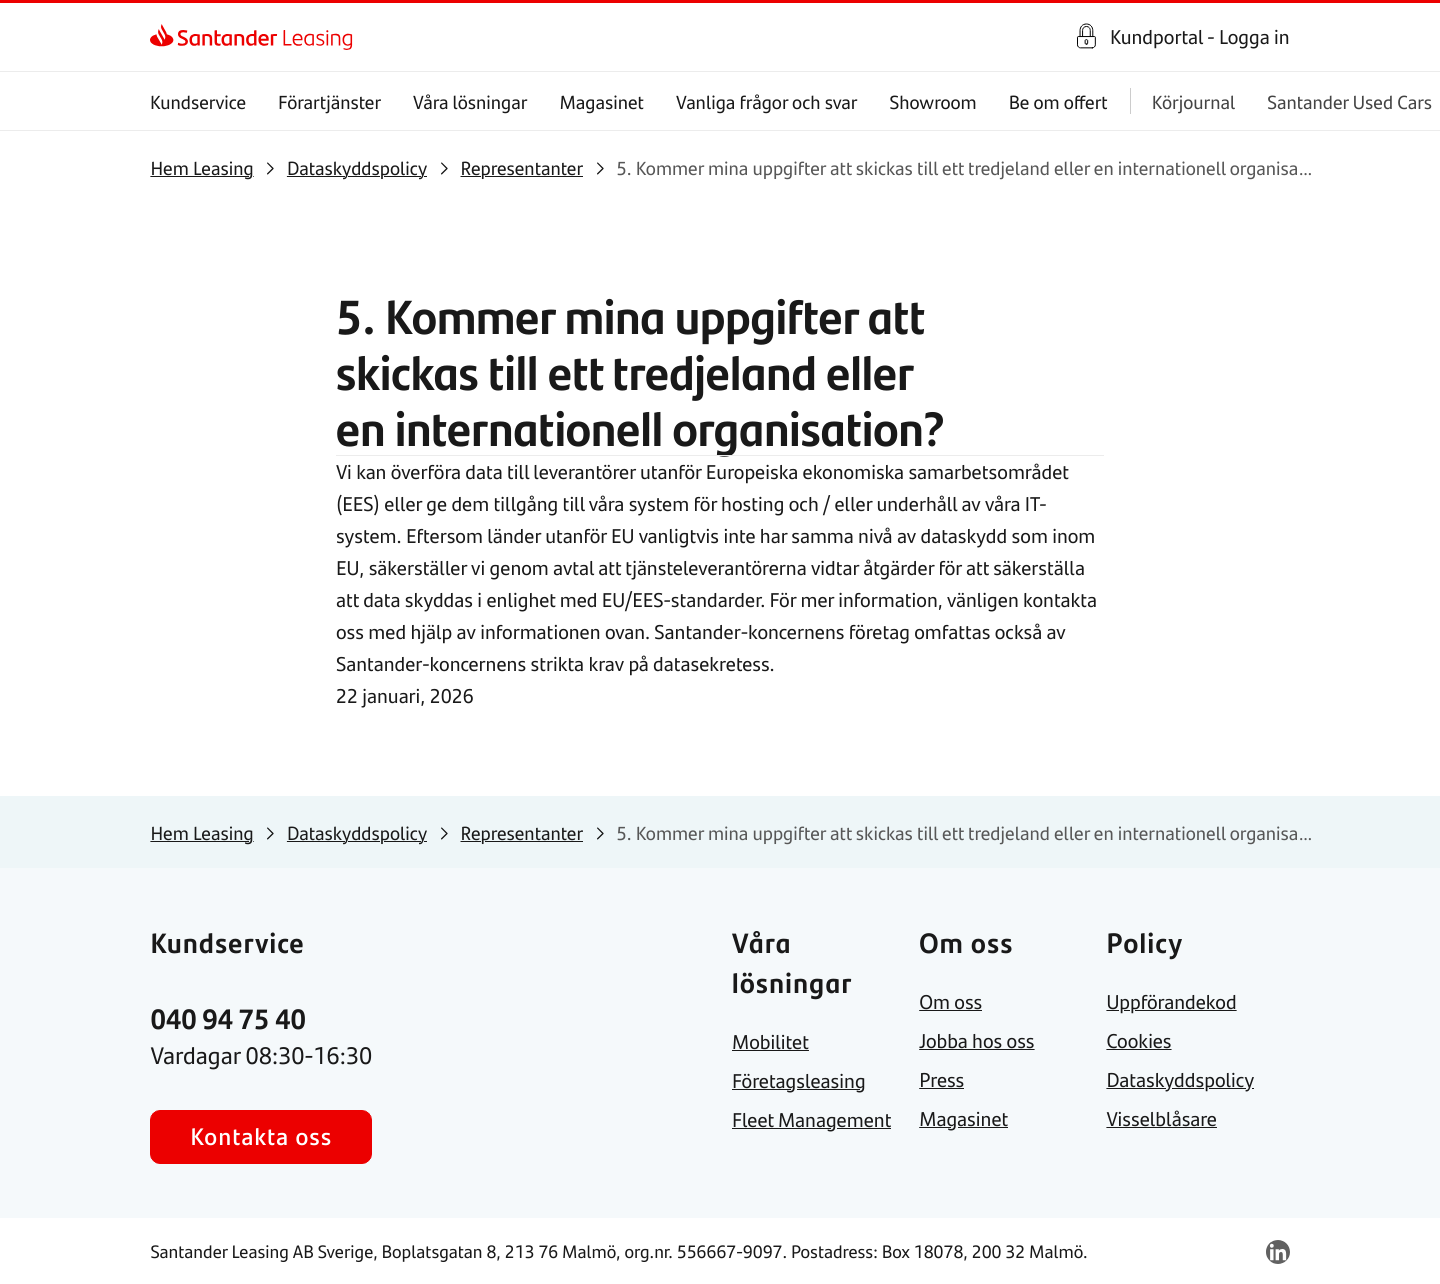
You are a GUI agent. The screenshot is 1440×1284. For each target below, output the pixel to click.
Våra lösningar (470, 101)
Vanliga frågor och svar (766, 101)
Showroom (933, 101)
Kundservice (198, 101)
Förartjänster (330, 101)
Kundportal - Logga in (1200, 37)
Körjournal (1193, 101)
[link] (167, 37)
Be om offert (1058, 101)
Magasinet (602, 101)
